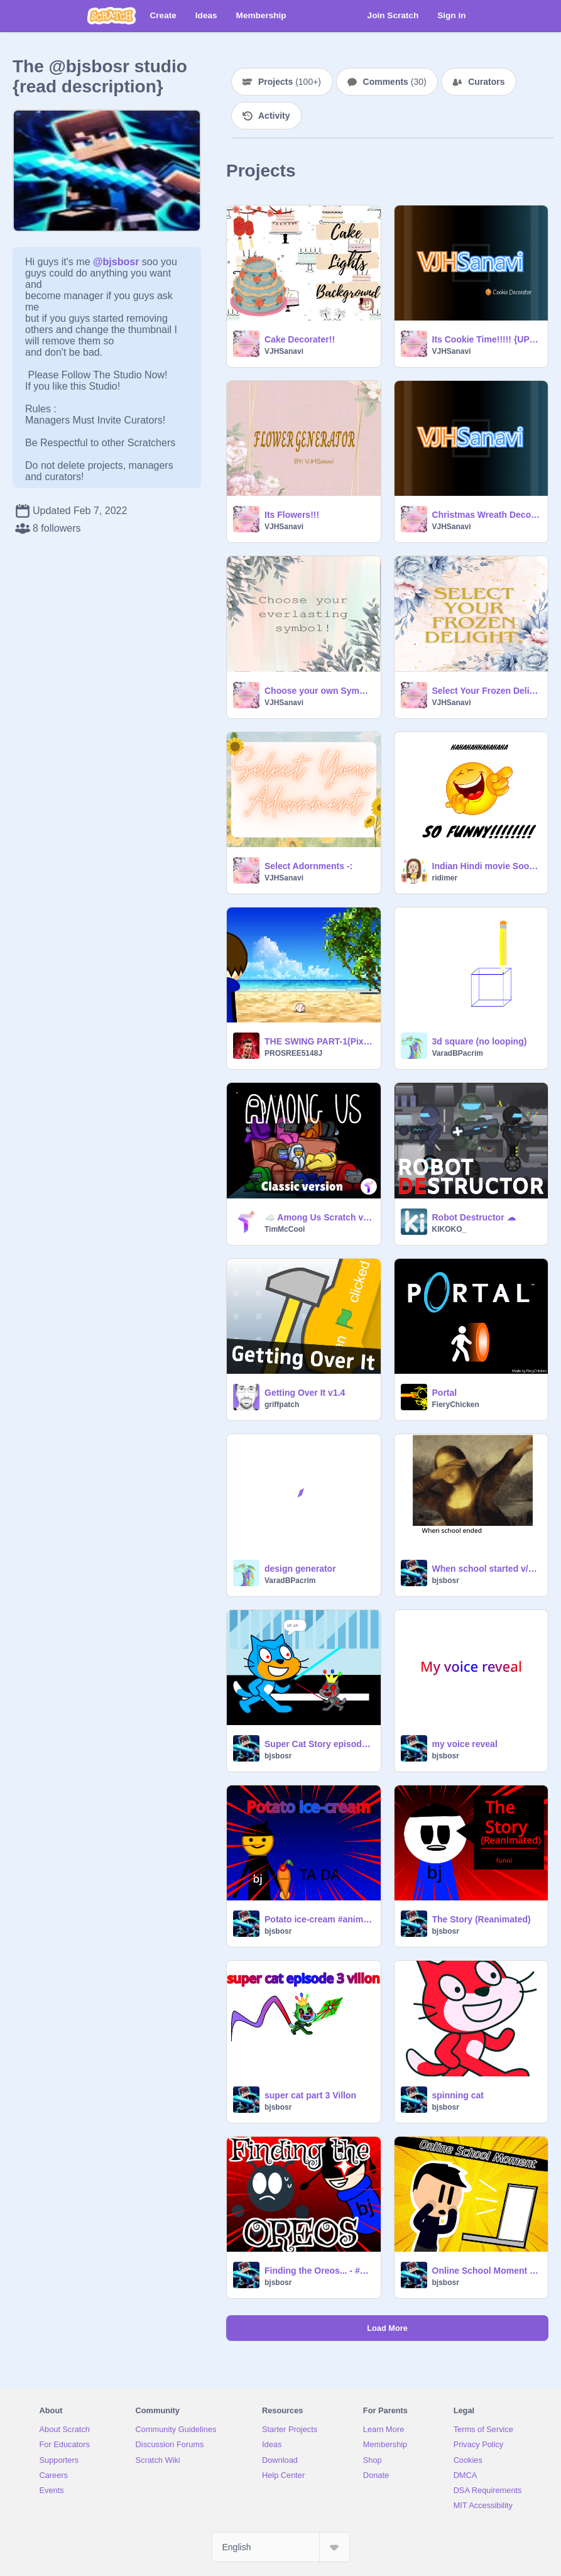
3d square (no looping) (479, 1041)
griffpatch (281, 1404)
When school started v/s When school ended (486, 1569)
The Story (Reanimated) (481, 1919)
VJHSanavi (283, 351)
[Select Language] (281, 2547)
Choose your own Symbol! (318, 691)
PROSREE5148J (293, 1053)
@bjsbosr (116, 261)
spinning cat (458, 2095)
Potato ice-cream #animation (318, 1919)
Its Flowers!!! (291, 515)
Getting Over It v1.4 (304, 1393)
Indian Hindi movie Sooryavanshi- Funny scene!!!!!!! (486, 866)
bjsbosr (445, 1580)
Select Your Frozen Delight (486, 691)
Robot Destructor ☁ (474, 1217)
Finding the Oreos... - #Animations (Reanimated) (318, 2271)
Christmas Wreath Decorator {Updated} (486, 515)
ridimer (445, 878)
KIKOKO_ (449, 1229)
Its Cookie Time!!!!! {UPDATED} (486, 339)
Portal (444, 1393)
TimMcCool (284, 1229)
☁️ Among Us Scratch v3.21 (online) (318, 1217)
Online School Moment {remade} (486, 2271)
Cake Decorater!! (299, 339)
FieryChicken (455, 1404)
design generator (300, 1569)
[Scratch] (111, 15)
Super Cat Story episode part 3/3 (318, 1744)
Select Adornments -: (308, 866)
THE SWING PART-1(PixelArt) (318, 1041)
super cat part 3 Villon (310, 2095)
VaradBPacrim (457, 1053)
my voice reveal (465, 1744)
